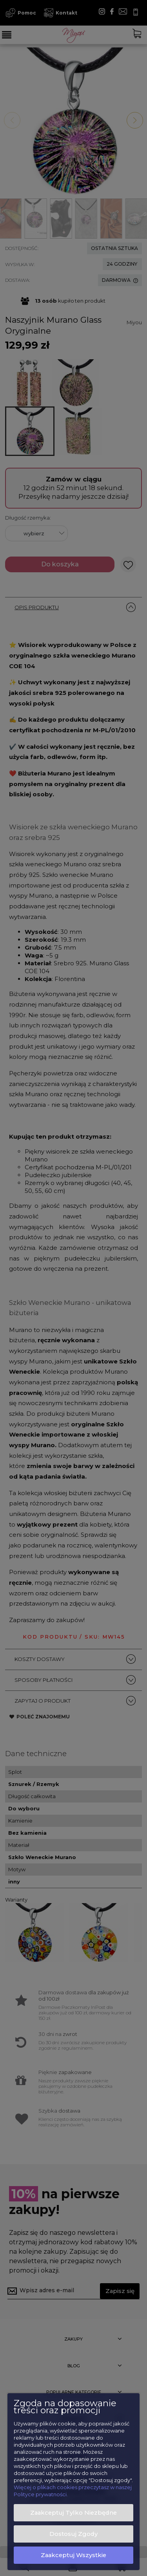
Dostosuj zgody (73, 2533)
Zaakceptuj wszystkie (73, 2555)
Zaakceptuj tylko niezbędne (73, 2512)
